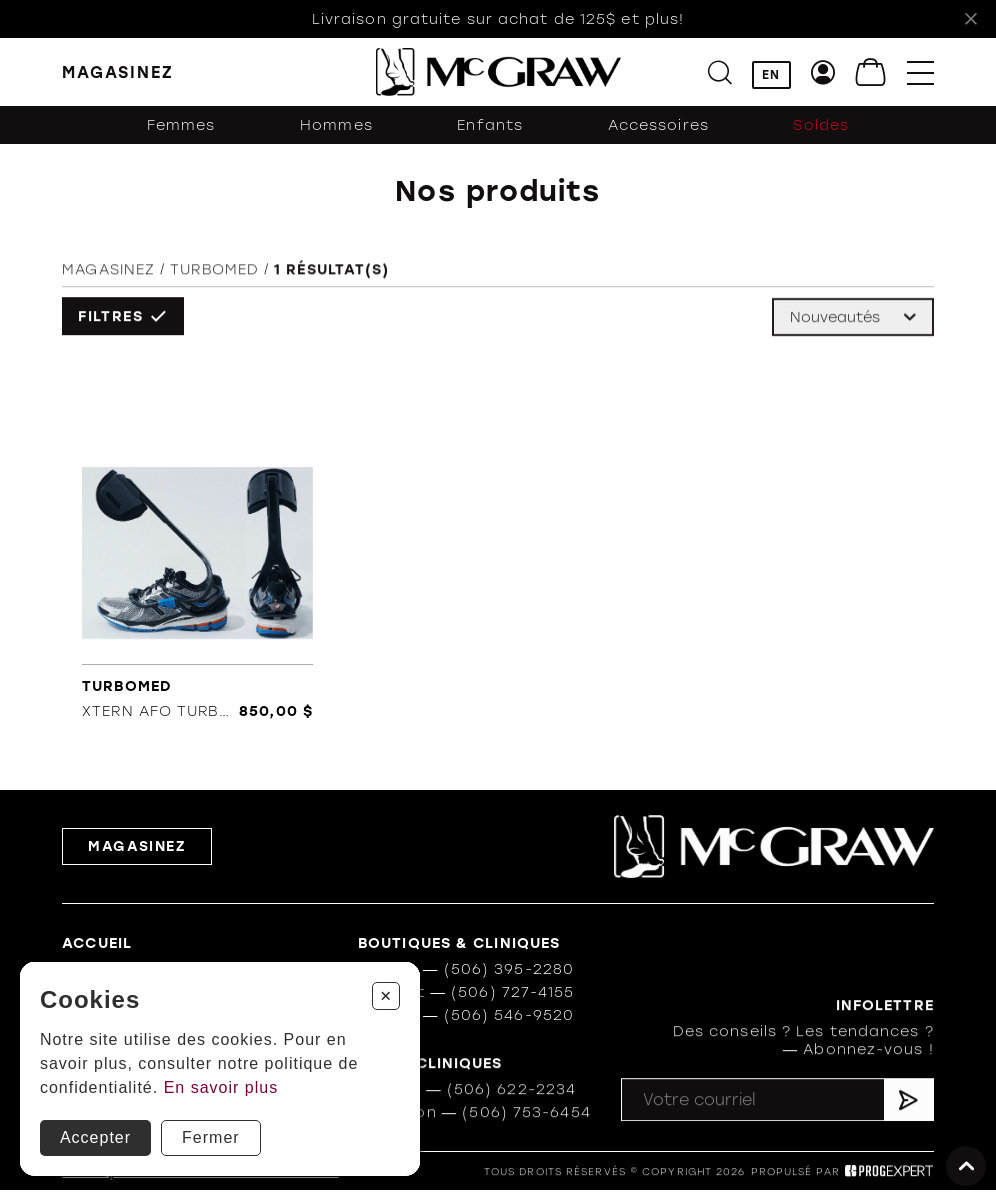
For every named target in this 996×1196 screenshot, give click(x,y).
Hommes (336, 125)
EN (771, 75)
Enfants (490, 125)
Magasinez (108, 272)
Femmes (181, 125)
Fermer (211, 1137)
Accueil (97, 944)
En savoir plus (221, 1087)
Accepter (95, 1137)
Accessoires (658, 125)
